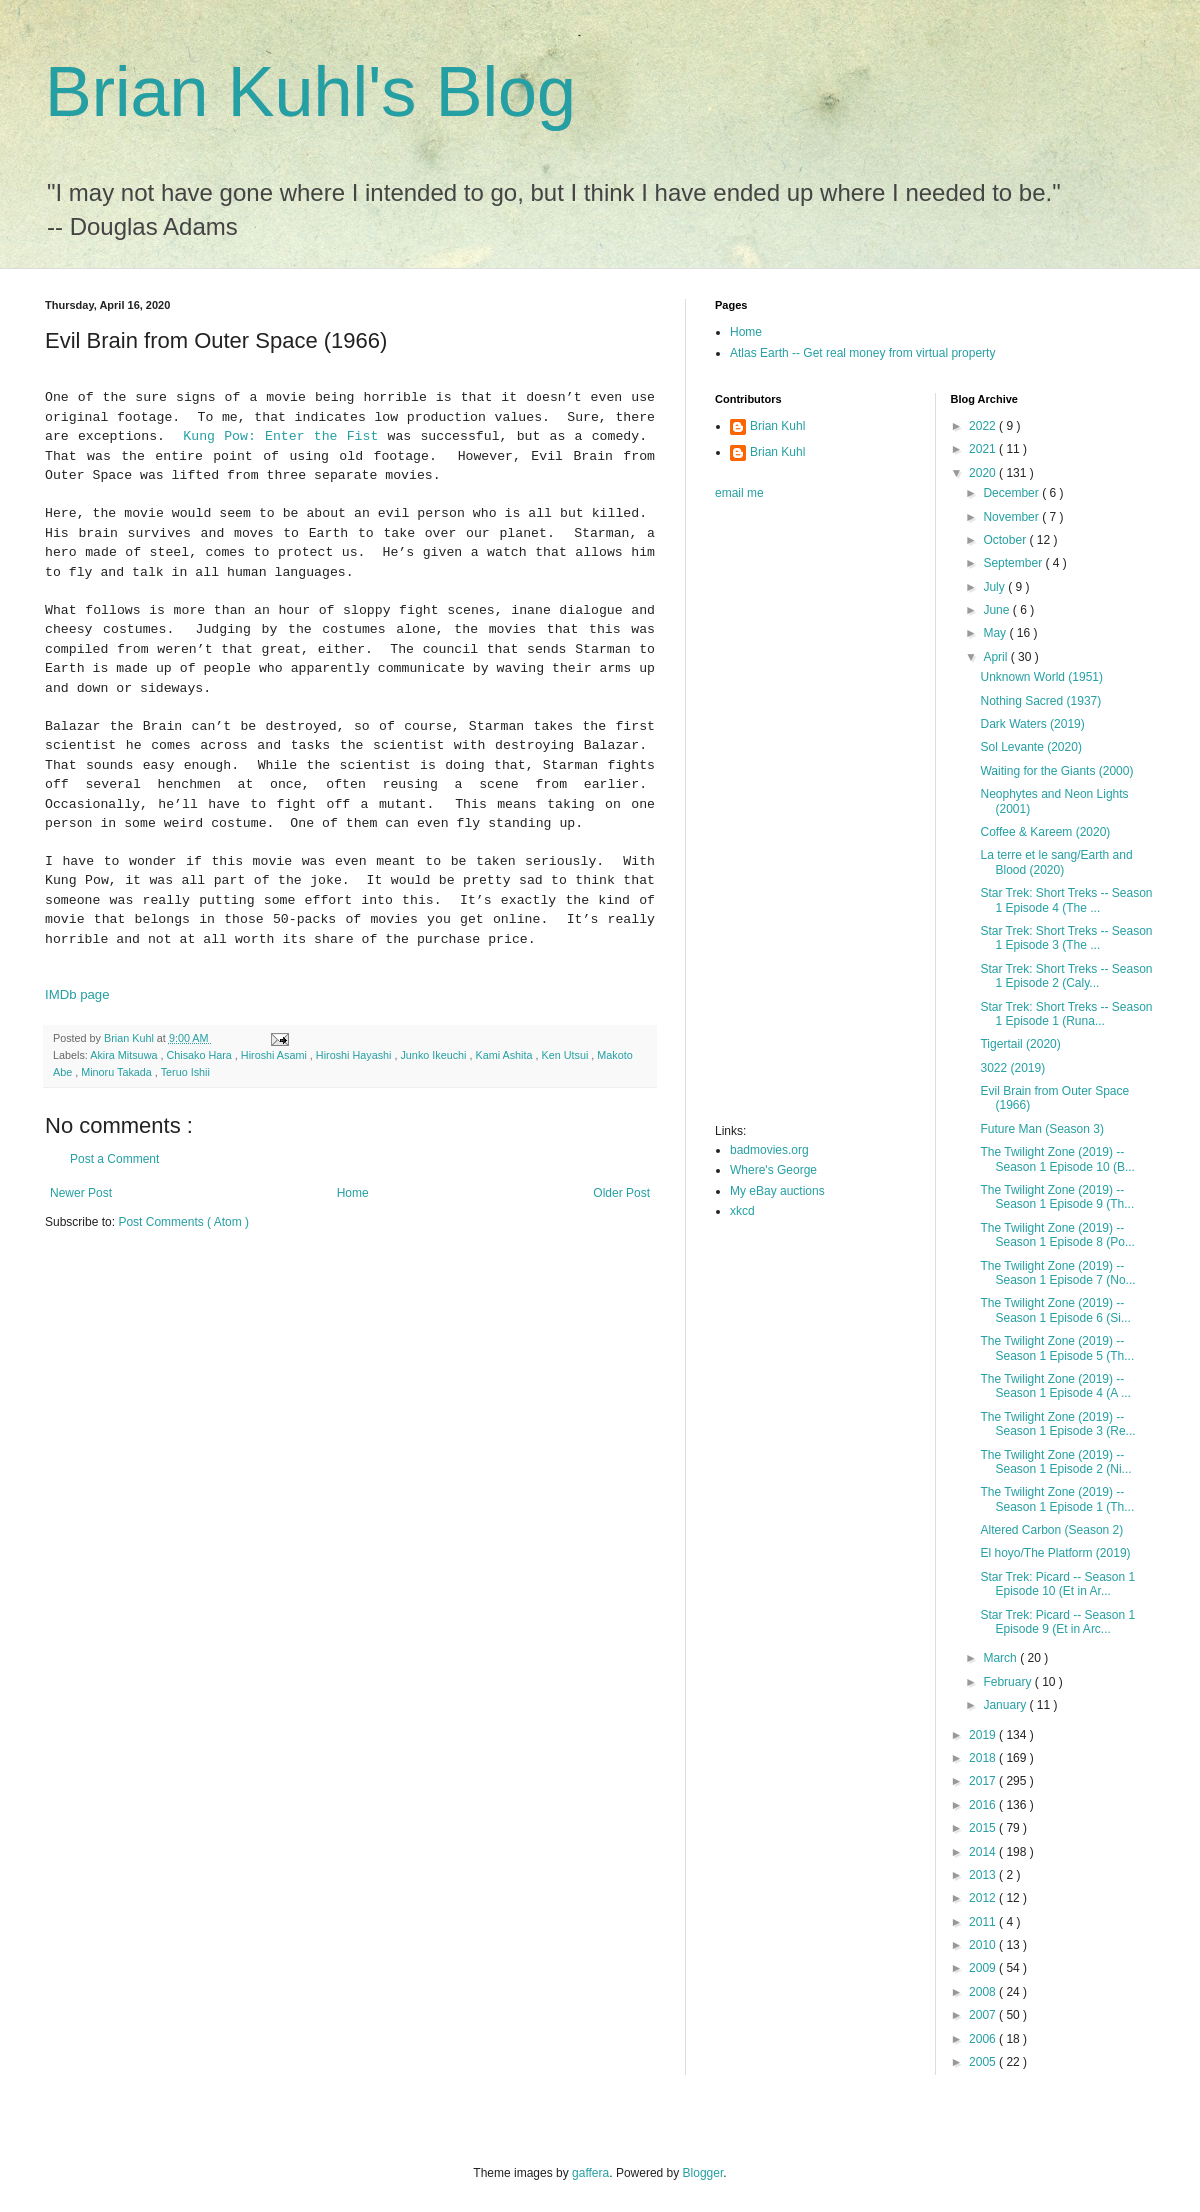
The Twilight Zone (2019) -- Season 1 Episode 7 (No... (1057, 1273)
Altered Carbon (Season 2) (1051, 1530)
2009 (984, 1968)
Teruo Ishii (185, 1072)
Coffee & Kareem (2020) (1045, 832)
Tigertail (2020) (1020, 1044)
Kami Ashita (506, 1055)
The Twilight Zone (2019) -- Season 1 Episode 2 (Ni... (1055, 1462)
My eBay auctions (777, 1191)
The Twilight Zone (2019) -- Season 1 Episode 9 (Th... (1057, 1197)
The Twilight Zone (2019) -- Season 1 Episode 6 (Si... (1055, 1310)
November (1012, 517)
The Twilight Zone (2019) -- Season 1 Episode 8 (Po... (1057, 1235)
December (1012, 493)
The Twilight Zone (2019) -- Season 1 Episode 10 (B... (1057, 1159)
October (1006, 540)
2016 (984, 1805)
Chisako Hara (200, 1055)
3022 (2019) (1012, 1068)
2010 (984, 1945)
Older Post (621, 1193)
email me (739, 493)
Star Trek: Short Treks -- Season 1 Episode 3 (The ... (1066, 938)
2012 (984, 1898)
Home (353, 1193)
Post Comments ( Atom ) (183, 1222)
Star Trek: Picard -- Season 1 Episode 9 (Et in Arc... (1057, 1622)
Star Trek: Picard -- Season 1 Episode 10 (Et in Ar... (1057, 1584)
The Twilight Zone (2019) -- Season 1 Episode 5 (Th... (1057, 1348)
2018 (984, 1758)
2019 (984, 1735)
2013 (984, 1875)
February (1008, 1682)
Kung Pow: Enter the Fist (280, 436)
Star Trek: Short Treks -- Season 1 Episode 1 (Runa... (1066, 1014)
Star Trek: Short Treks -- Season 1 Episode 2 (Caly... (1066, 976)
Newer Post (81, 1193)
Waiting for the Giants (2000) (1056, 771)
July (995, 587)
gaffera (590, 2173)
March (1001, 1658)
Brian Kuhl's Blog (310, 92)
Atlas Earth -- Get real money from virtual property (862, 353)
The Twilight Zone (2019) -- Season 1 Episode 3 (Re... (1057, 1424)
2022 (984, 426)
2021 (984, 449)
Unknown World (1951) (1041, 677)
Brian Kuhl (777, 426)
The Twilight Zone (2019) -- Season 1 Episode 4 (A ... (1055, 1386)
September (1014, 563)
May (996, 633)
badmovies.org (769, 1150)
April (996, 657)
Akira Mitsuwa (125, 1055)
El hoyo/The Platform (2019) (1055, 1553)
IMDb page (77, 994)
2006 (984, 2039)
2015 (984, 1828)
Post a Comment (114, 1159)
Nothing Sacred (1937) (1040, 701)
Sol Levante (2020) (1030, 747)
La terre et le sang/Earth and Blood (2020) (1056, 862)
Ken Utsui (567, 1055)
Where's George (773, 1170)
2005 (984, 2062)
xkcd (742, 1211)
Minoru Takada (118, 1072)
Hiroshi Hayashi (355, 1055)
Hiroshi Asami (275, 1055)
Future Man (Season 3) (1041, 1129)
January (1006, 1705)
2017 (984, 1781)
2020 (984, 473)
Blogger (703, 2173)
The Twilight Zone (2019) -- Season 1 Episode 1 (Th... (1057, 1499)
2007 (984, 2015)
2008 (984, 1992)
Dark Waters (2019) (1032, 724)
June (997, 610)
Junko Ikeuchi (434, 1055)
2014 (984, 1852)
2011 (984, 1922)
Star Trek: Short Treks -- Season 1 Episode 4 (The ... (1066, 900)
